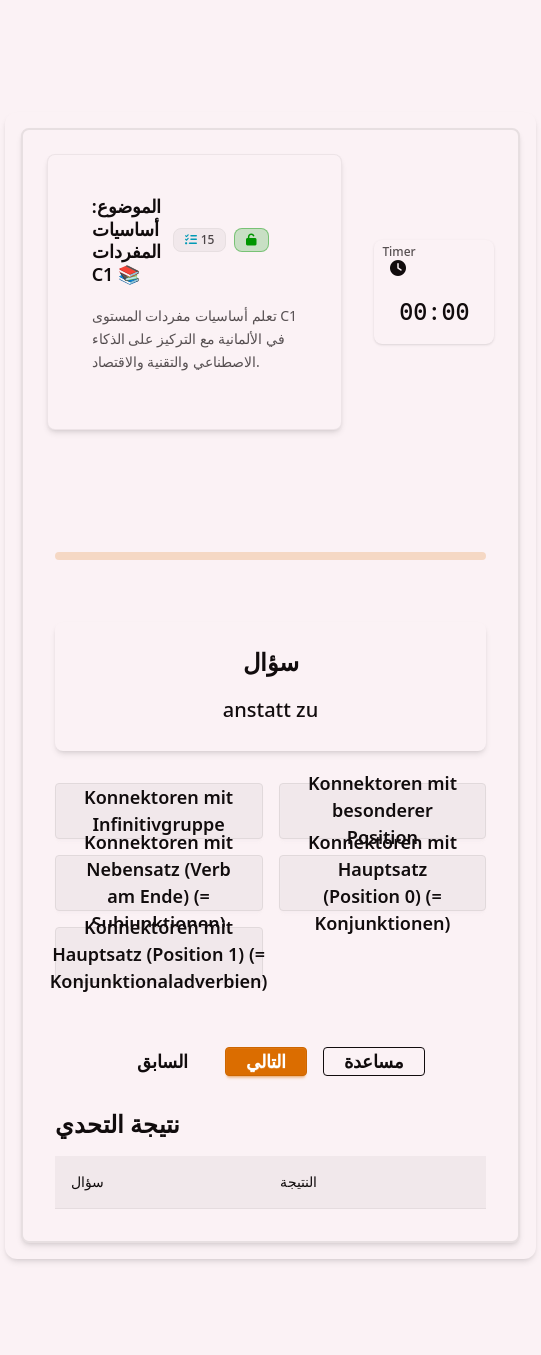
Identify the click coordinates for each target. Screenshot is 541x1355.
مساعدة (374, 1061)
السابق (162, 1061)
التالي (266, 1061)
